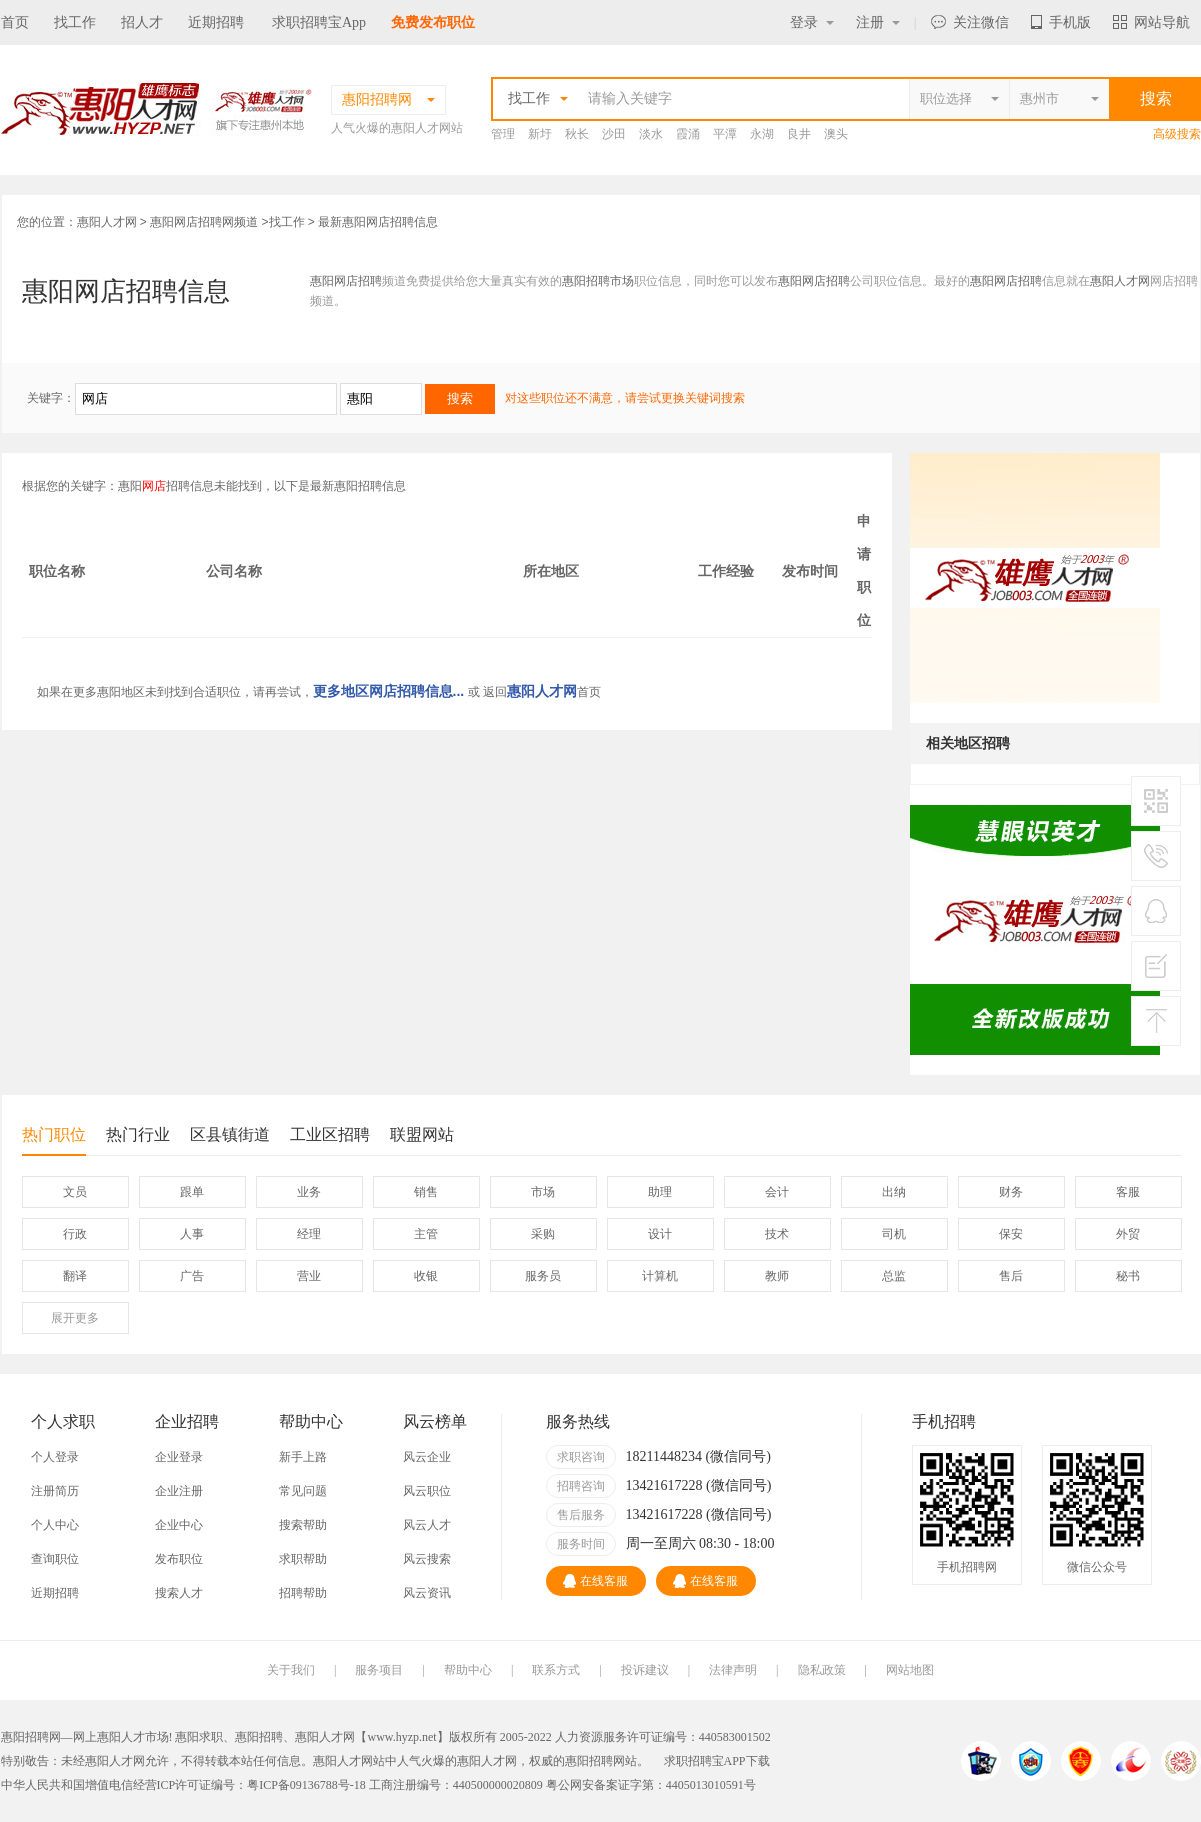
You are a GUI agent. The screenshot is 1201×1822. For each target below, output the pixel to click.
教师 (777, 1276)
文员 (75, 1192)
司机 (894, 1234)
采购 (543, 1234)
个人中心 (55, 1525)
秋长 (577, 134)
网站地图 (910, 1670)
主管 (426, 1234)
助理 (660, 1192)
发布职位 (179, 1559)
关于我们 (291, 1670)
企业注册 (179, 1491)
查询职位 (55, 1559)
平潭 (725, 134)
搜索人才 (179, 1593)
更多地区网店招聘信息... (389, 691)
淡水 (651, 134)
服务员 (543, 1276)
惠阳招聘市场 (598, 281)
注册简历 (55, 1491)
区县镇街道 (230, 1134)
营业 (309, 1276)
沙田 (614, 134)
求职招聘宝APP (705, 1761)
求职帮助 (303, 1559)
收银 (426, 1276)
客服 (1128, 1192)
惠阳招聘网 (595, 1761)
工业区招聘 (330, 1134)
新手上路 (303, 1457)
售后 (1011, 1276)
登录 (812, 22)
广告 (192, 1276)
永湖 (762, 134)
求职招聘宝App (319, 22)
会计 (777, 1192)
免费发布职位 (433, 22)
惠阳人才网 (107, 222)
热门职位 (54, 1140)
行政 (75, 1234)
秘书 (1128, 1276)
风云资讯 (427, 1593)
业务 (309, 1192)
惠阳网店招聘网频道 (204, 222)
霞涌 (688, 134)
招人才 (142, 22)
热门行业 (138, 1134)
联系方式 (556, 1670)
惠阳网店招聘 (346, 281)
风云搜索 (427, 1559)
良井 (799, 134)
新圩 (540, 134)
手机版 (1061, 22)
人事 (192, 1234)
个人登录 (55, 1457)
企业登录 (179, 1457)
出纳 (894, 1192)
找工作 (75, 22)
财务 (1011, 1192)
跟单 (192, 1192)
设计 (660, 1234)
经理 (309, 1234)
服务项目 (379, 1670)
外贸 (1128, 1234)
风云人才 (427, 1525)
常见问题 (303, 1491)
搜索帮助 (303, 1525)
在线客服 (595, 1581)
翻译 (75, 1276)
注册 (878, 22)
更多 (75, 1318)
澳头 (836, 134)
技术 (777, 1234)
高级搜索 (1177, 134)
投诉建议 (645, 1670)
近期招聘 (216, 22)
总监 (894, 1276)
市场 (543, 1192)
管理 (503, 134)
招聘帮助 (303, 1593)
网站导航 (1151, 22)
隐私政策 (822, 1670)
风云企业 (427, 1457)
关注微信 (970, 22)
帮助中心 (468, 1670)
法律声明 (733, 1670)
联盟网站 (422, 1134)
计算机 (660, 1276)
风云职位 (427, 1491)
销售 (426, 1192)
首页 (15, 22)
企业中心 (179, 1525)
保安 (1011, 1234)
